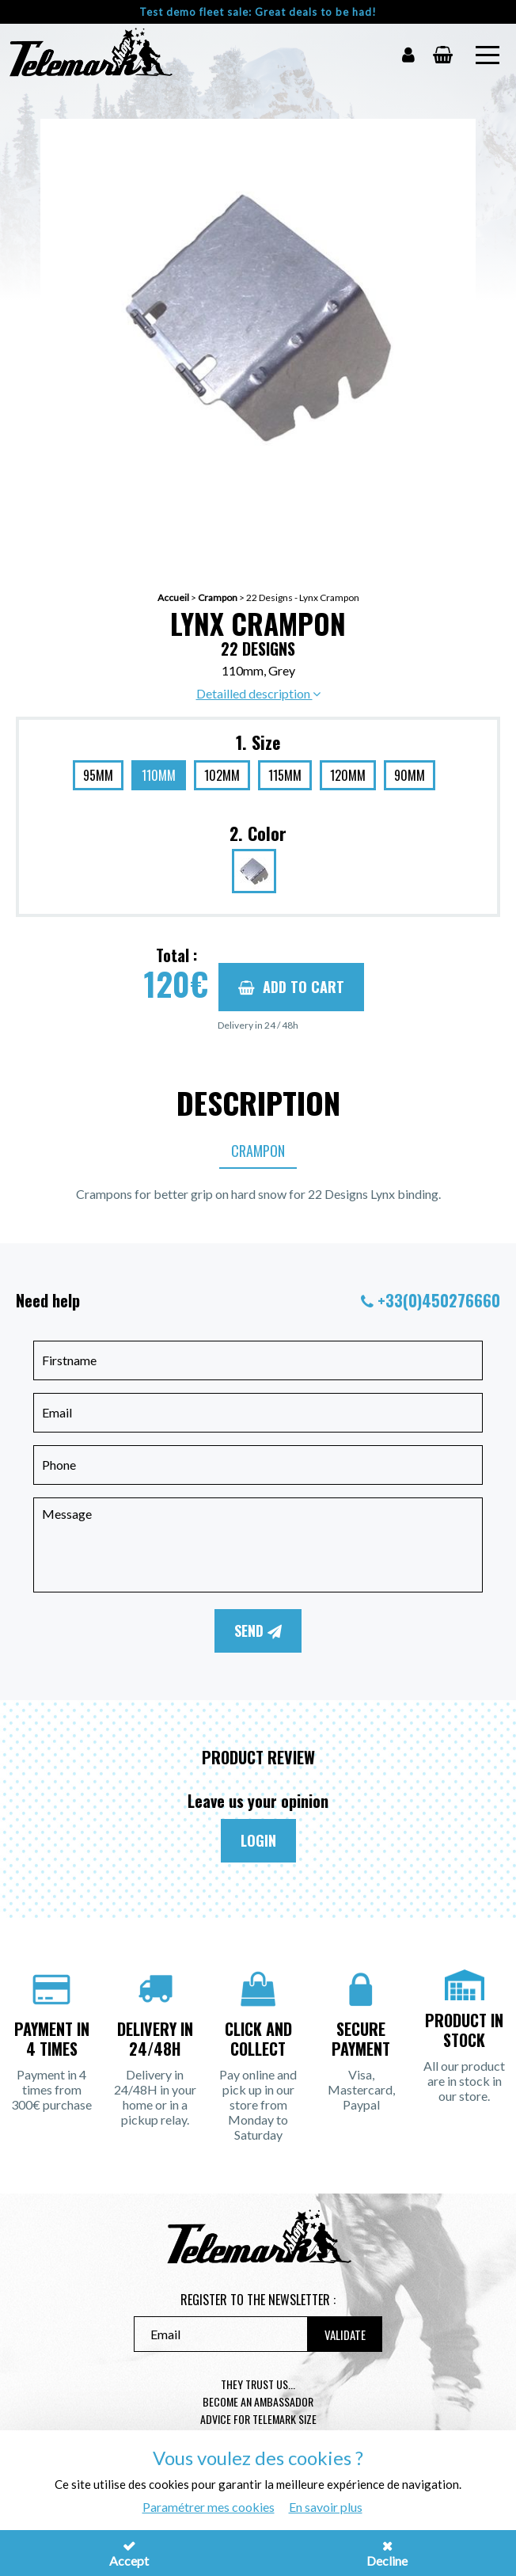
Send (258, 1630)
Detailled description (258, 693)
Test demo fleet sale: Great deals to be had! (258, 12)
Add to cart (291, 986)
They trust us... (258, 2384)
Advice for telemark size (258, 2418)
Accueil (173, 597)
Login (258, 1840)
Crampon (217, 597)
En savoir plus (325, 2506)
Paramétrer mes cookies (208, 2506)
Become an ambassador (258, 2401)
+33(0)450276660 (439, 1300)
